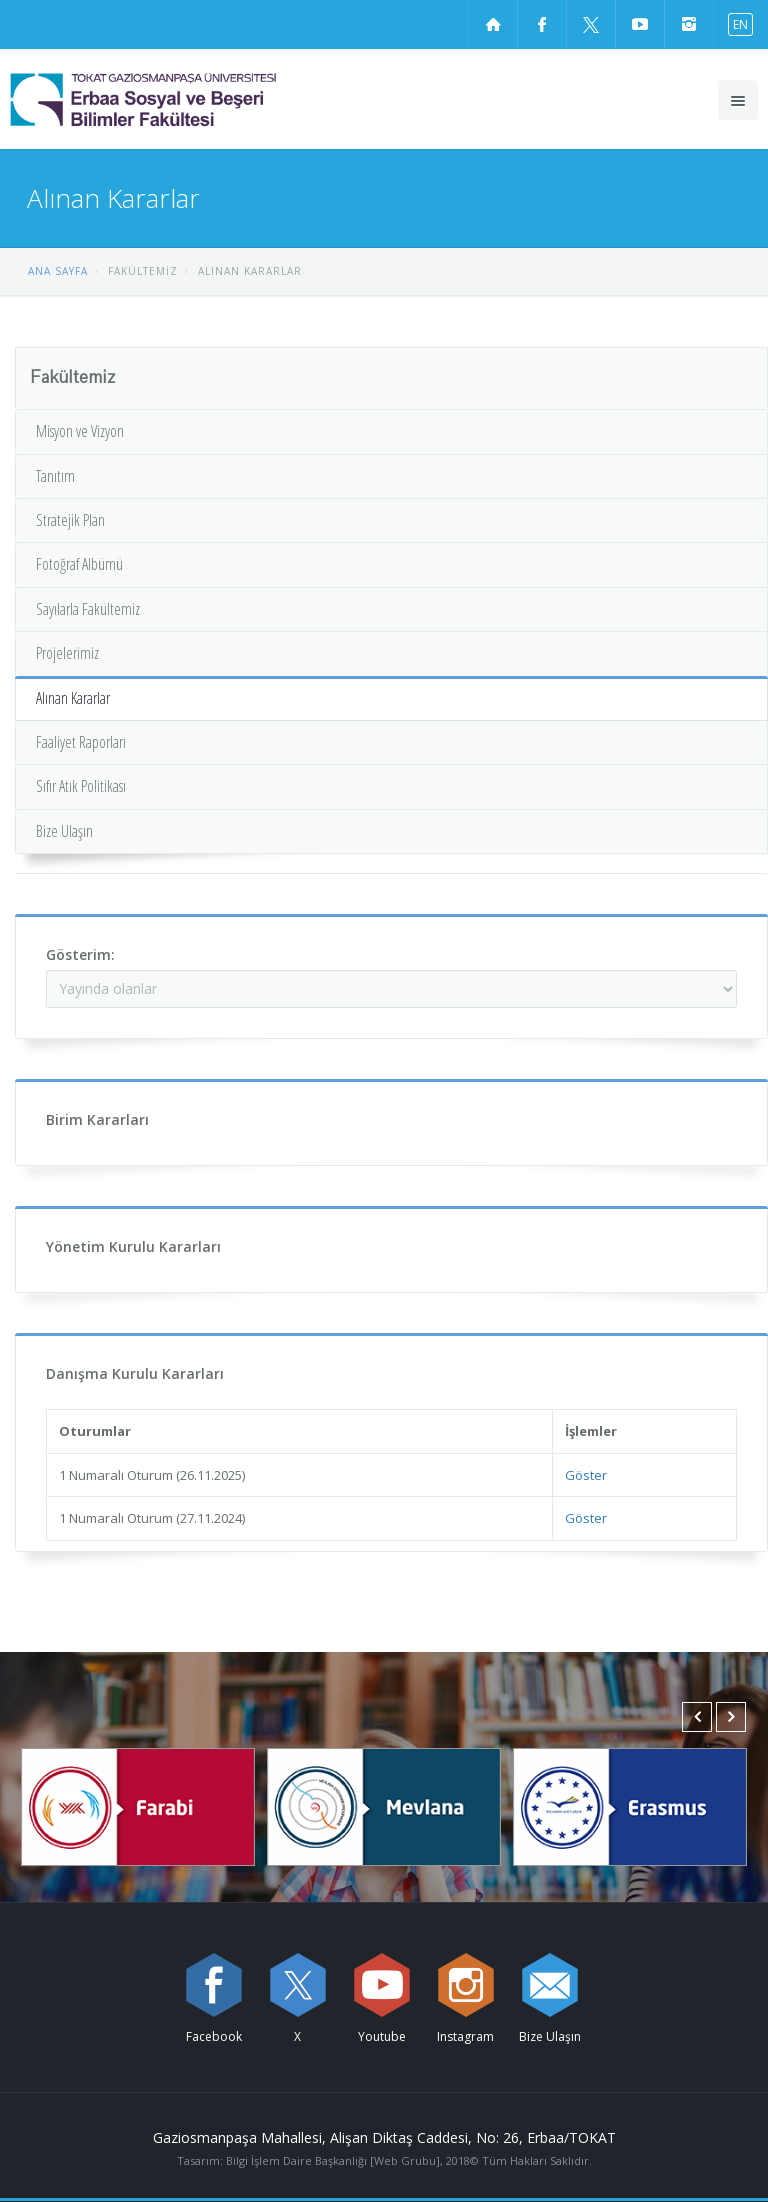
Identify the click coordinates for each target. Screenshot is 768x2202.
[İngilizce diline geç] (736, 23)
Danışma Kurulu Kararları (135, 1373)
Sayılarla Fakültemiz (88, 609)
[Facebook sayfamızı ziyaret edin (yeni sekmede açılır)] (542, 24)
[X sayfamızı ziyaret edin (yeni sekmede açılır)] (591, 24)
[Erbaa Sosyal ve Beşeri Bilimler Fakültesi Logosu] (194, 99)
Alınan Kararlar (73, 698)
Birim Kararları (97, 1119)
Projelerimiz (67, 653)
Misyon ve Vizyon (80, 431)
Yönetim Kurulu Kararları (133, 1246)
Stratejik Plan (70, 520)
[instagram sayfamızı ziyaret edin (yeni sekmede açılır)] (689, 24)
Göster (586, 1475)
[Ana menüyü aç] (738, 100)
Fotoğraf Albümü (79, 564)
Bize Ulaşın (64, 831)
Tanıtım (55, 476)
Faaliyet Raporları (81, 742)
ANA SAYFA (58, 271)
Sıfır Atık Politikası (81, 786)
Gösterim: (80, 954)
